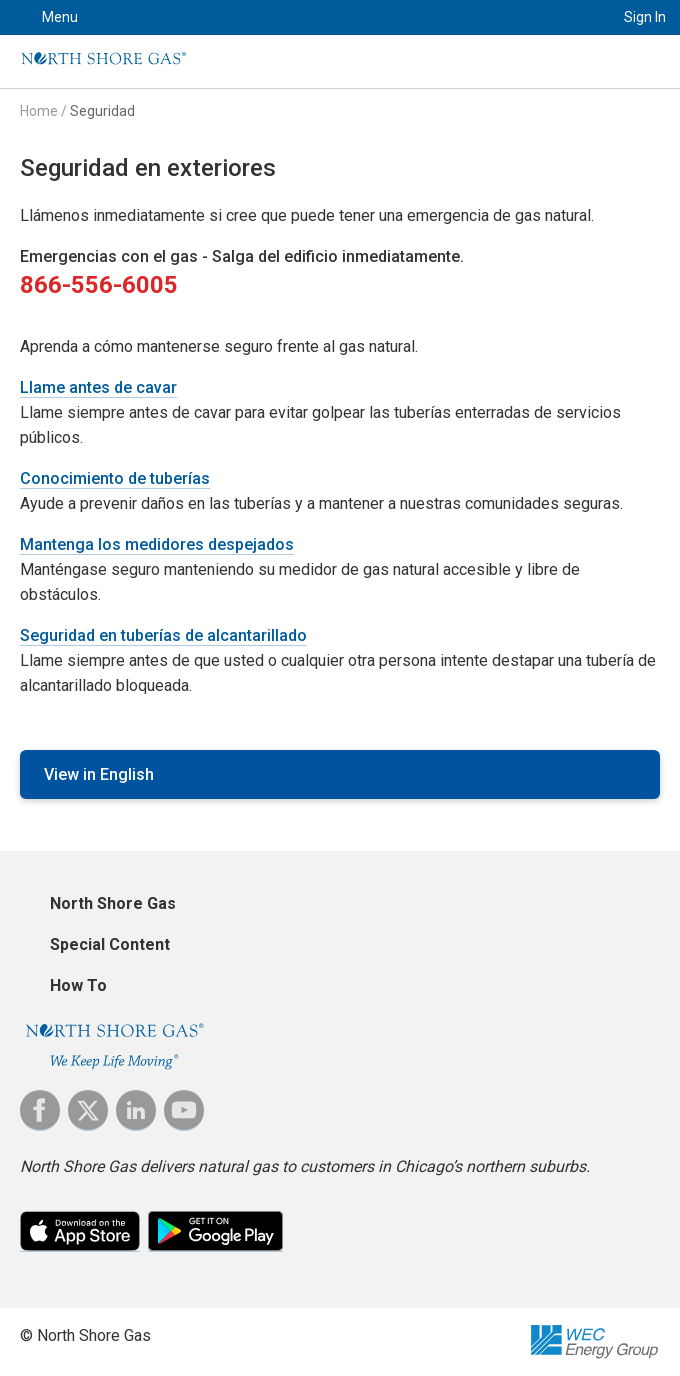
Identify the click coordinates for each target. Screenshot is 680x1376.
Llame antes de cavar (98, 387)
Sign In (645, 17)
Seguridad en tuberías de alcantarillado (163, 635)
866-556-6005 (99, 285)
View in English (99, 774)
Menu (60, 17)
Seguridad (102, 111)
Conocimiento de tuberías (115, 478)
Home (39, 111)
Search (575, 17)
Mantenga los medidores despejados (157, 544)
